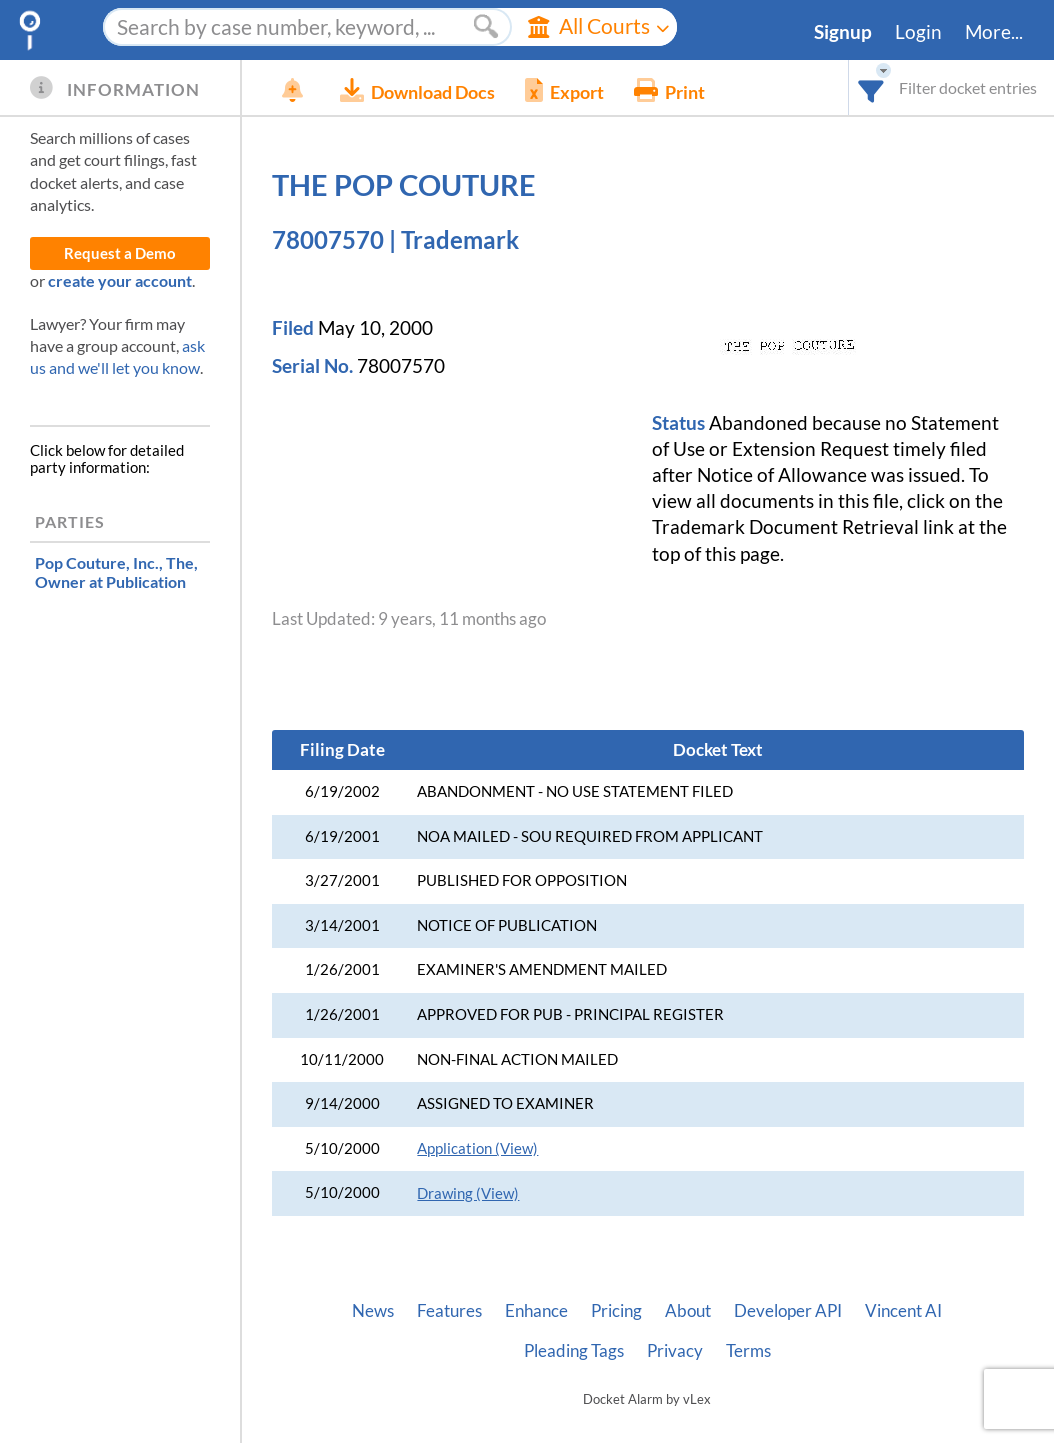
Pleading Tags (574, 1351)
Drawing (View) (468, 1193)
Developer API (788, 1311)
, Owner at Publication (116, 572)
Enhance (536, 1311)
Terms (748, 1351)
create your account (120, 280)
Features (449, 1311)
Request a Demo (120, 253)
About (688, 1311)
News (373, 1311)
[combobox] (871, 87)
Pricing (616, 1311)
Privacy (675, 1351)
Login (918, 32)
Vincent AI (903, 1311)
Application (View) (477, 1148)
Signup (843, 32)
